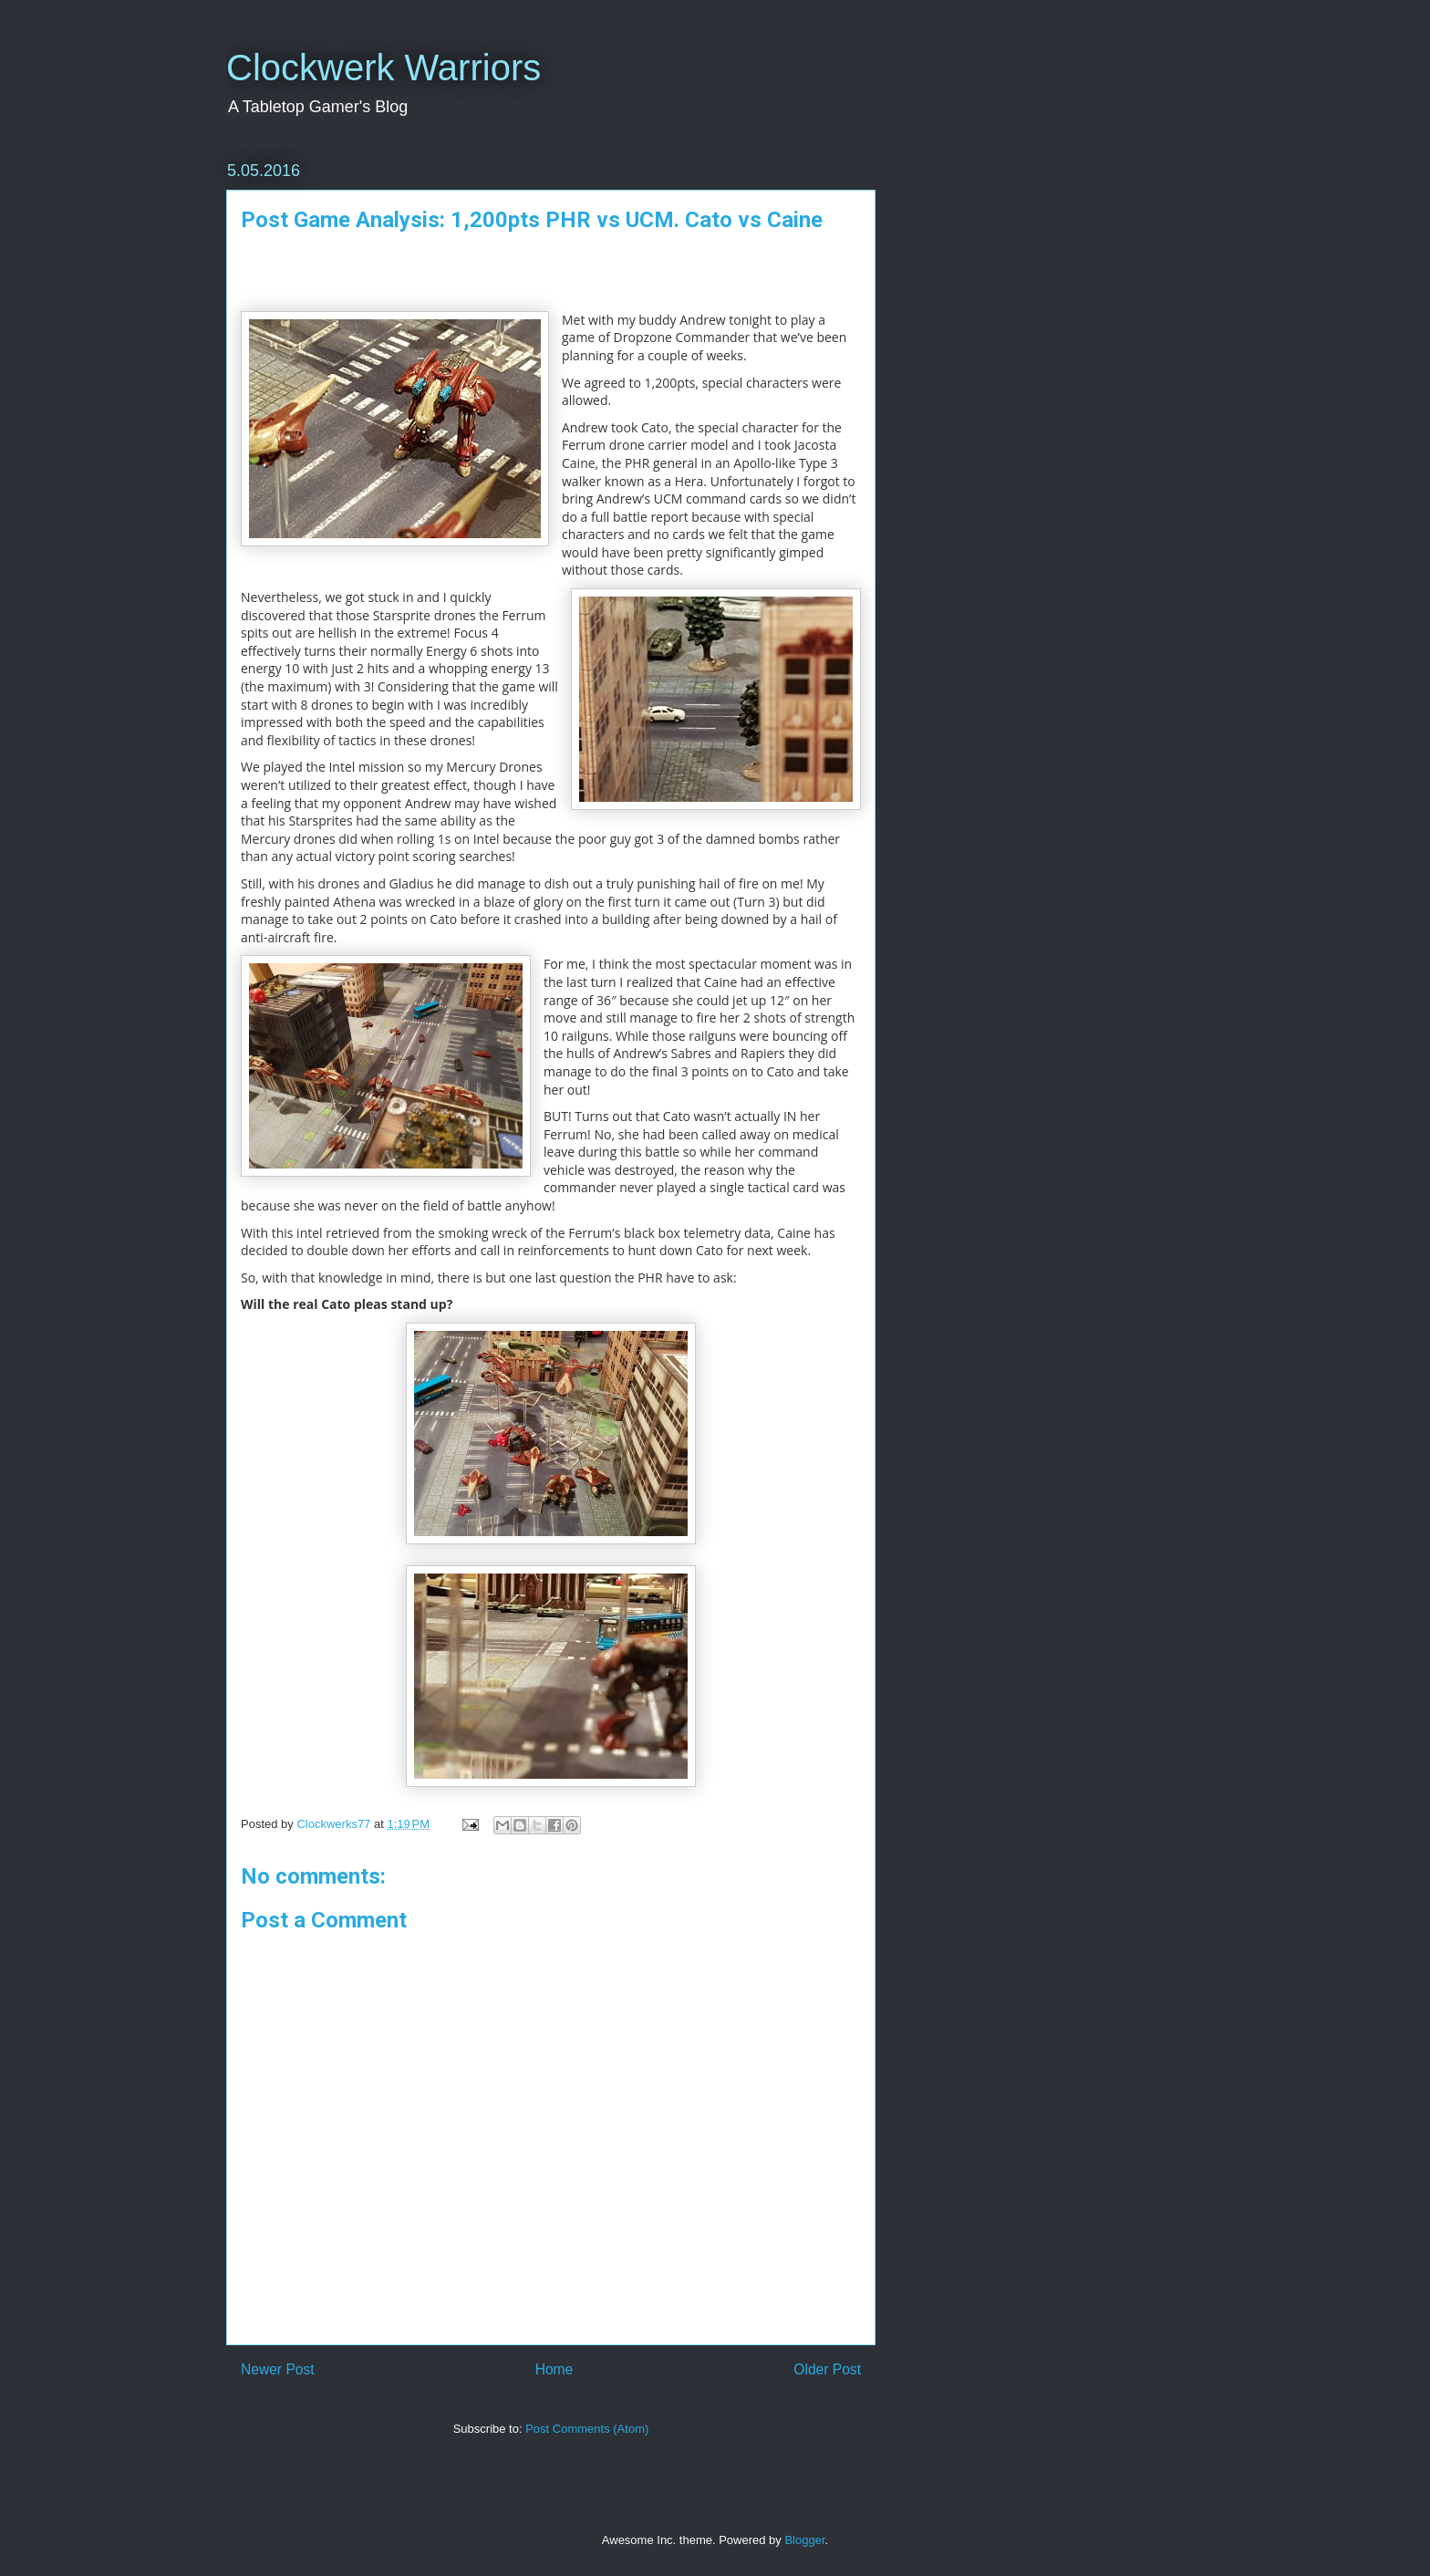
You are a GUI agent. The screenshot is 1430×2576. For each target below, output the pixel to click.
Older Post (827, 2369)
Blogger (804, 2540)
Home (554, 2369)
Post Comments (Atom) (586, 2429)
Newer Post (278, 2369)
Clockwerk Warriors (383, 67)
